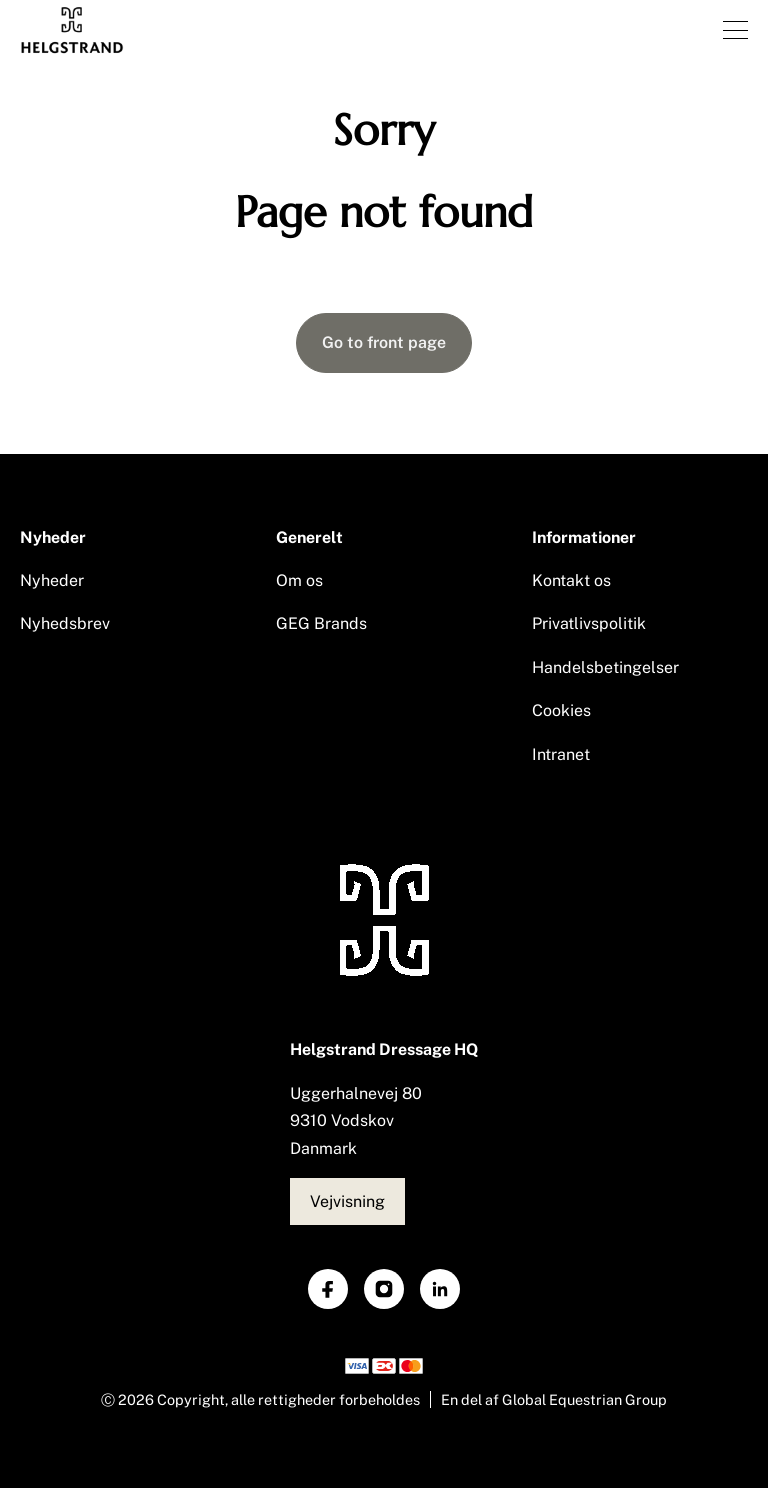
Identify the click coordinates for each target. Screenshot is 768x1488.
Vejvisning (347, 1201)
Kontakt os (571, 580)
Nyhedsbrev (65, 623)
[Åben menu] (735, 30)
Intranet (561, 754)
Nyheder (52, 580)
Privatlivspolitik (589, 623)
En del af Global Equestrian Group (554, 1399)
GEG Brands (321, 623)
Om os (299, 580)
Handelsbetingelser (605, 667)
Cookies (561, 710)
